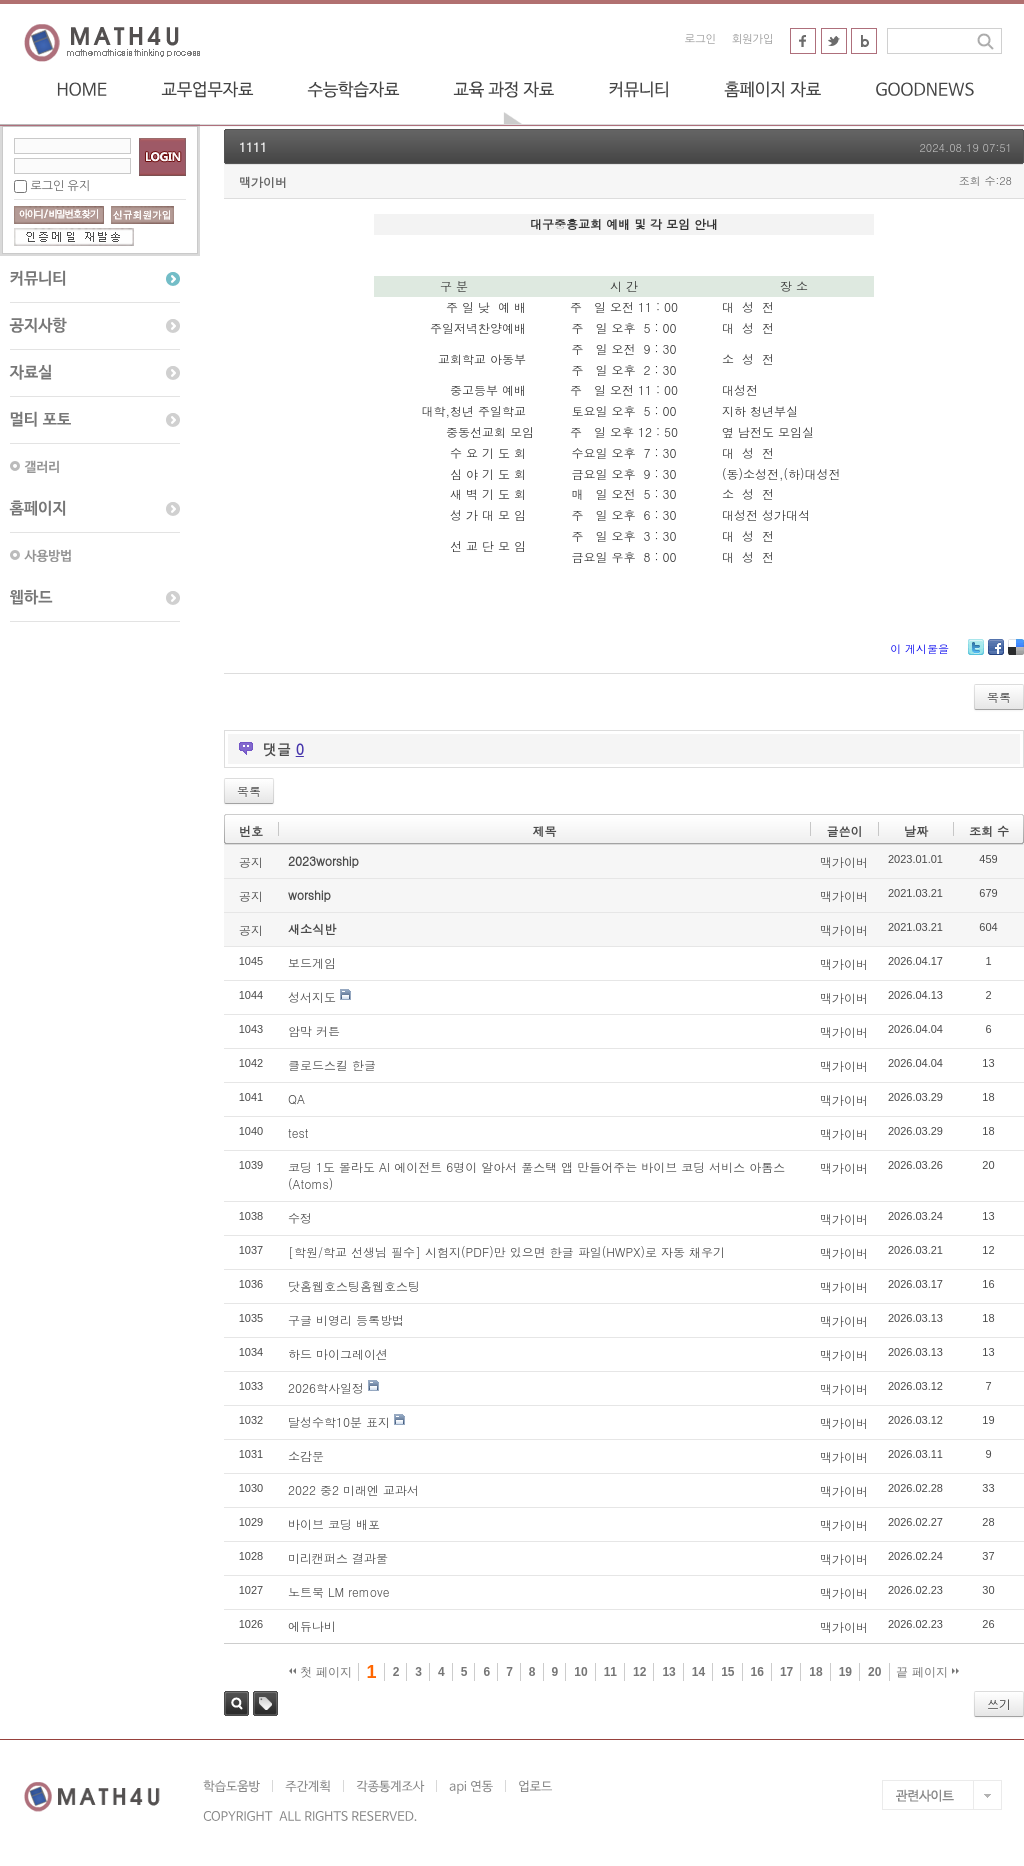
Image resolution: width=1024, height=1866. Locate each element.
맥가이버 (263, 181)
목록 (999, 696)
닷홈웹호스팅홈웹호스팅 (354, 1285)
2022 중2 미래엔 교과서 (353, 1489)
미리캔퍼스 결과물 (338, 1557)
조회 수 (989, 830)
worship (309, 894)
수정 (300, 1217)
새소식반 (312, 928)
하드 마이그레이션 (338, 1353)
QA (296, 1098)
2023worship (323, 860)
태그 (265, 1703)
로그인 (700, 39)
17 (786, 1672)
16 (757, 1672)
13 (668, 1672)
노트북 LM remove (338, 1591)
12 (639, 1672)
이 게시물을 (919, 648)
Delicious (1016, 654)
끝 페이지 (927, 1672)
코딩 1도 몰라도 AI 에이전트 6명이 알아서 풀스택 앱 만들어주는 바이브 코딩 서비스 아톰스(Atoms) (536, 1175)
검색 (236, 1703)
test (298, 1132)
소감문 (306, 1455)
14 (698, 1672)
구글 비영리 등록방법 (346, 1319)
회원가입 (752, 39)
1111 (253, 146)
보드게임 (312, 962)
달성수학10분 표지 (339, 1421)
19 (845, 1672)
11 (610, 1672)
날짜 (916, 830)
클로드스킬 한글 (332, 1064)
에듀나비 (312, 1625)
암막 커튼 (314, 1030)
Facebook (996, 654)
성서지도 (312, 996)
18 (815, 1672)
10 (580, 1672)
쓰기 (999, 1703)
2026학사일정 (326, 1387)
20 (874, 1672)
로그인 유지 (60, 186)
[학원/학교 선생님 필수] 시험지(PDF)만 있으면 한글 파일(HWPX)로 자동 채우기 (506, 1251)
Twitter (976, 654)
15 (727, 1672)
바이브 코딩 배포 (334, 1523)
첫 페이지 (320, 1672)
